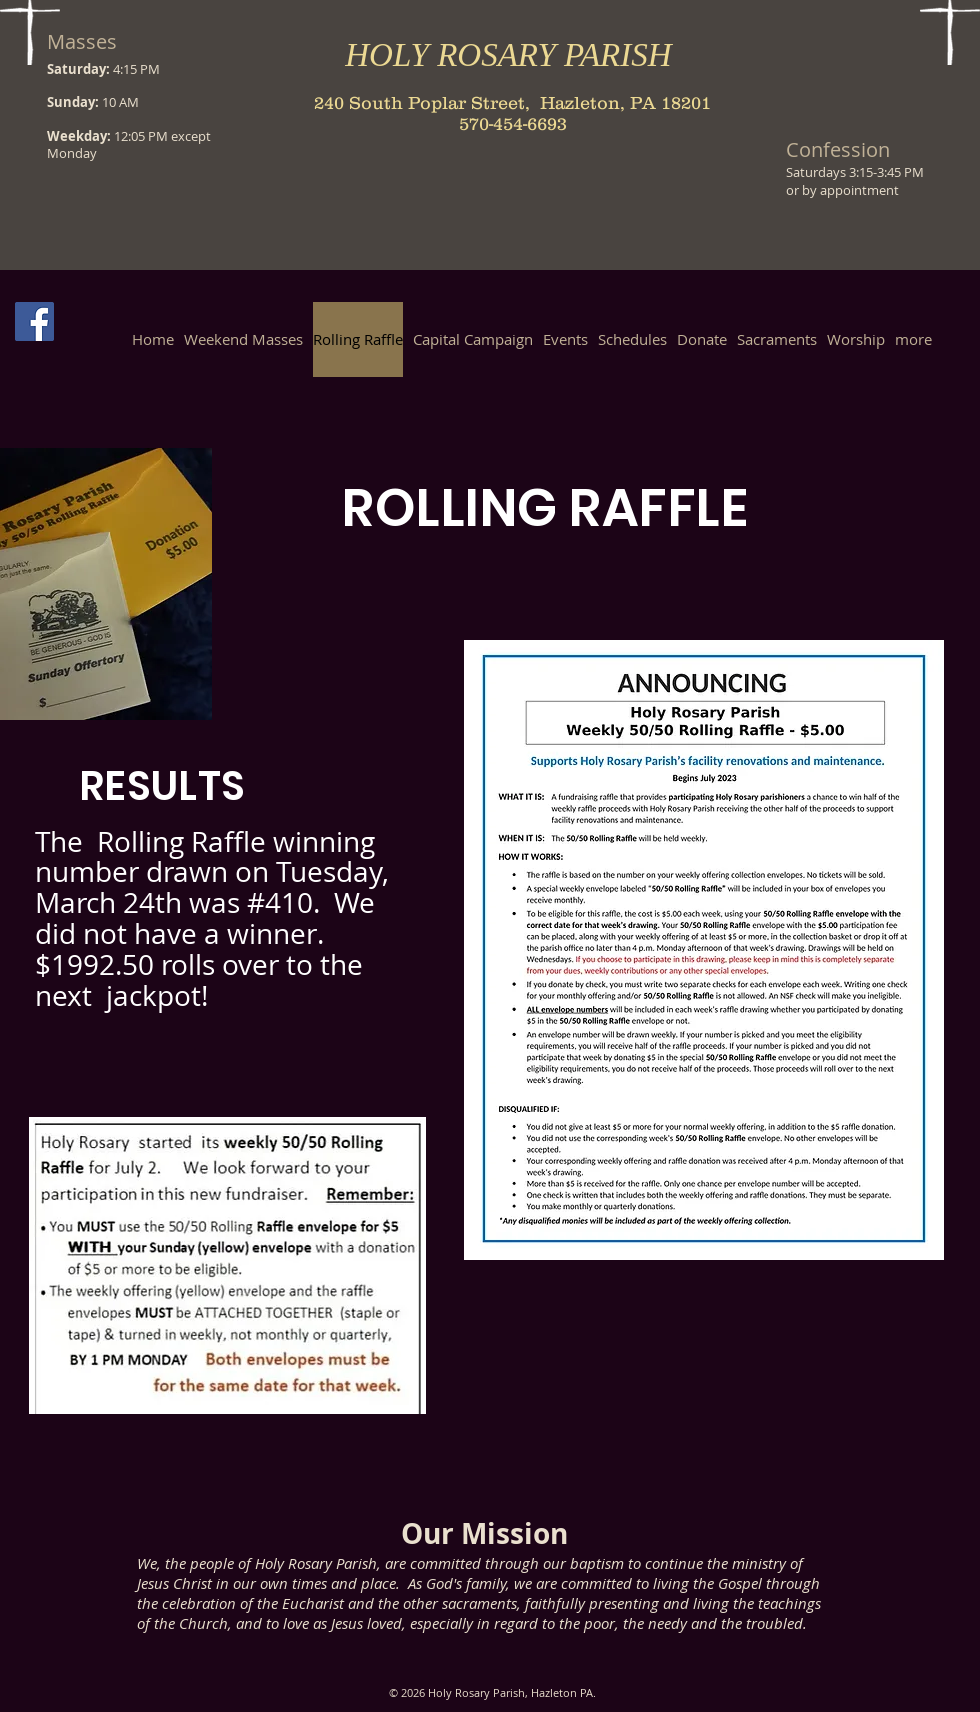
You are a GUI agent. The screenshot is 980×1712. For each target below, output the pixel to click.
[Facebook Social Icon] (34, 321)
